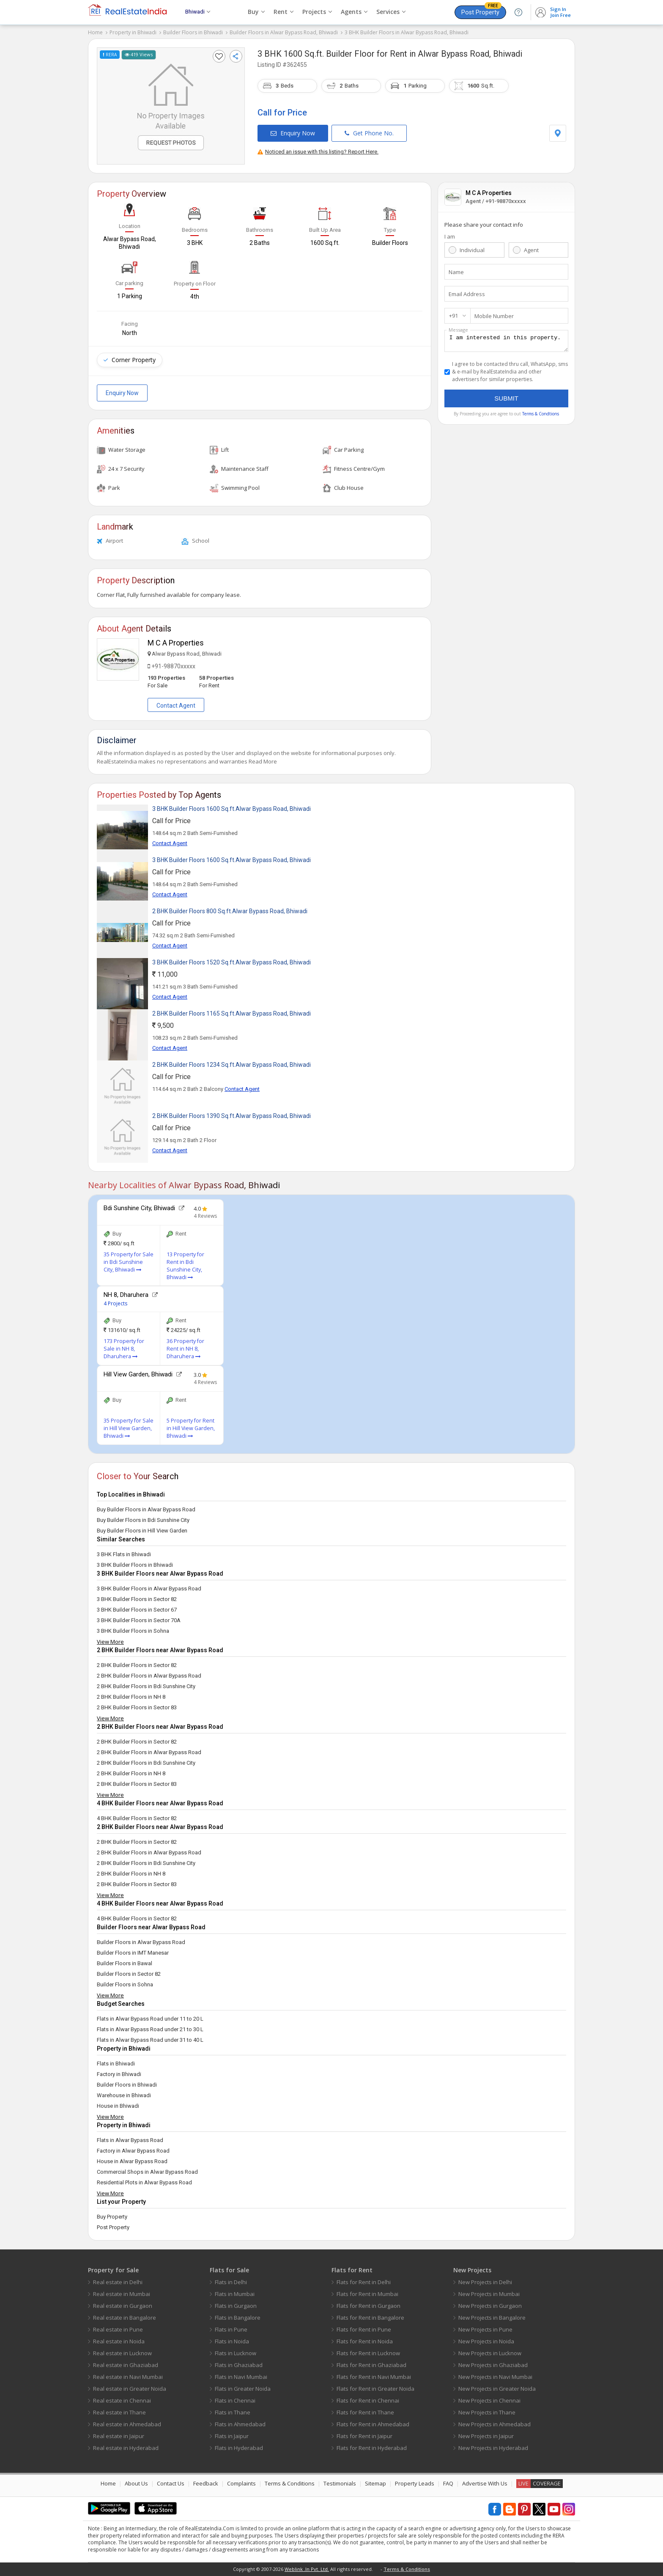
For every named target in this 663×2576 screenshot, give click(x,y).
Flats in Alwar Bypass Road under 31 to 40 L (150, 2040)
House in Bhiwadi (118, 2106)
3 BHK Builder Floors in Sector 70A (139, 1620)
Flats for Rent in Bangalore (370, 2317)
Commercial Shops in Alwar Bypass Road (147, 2172)
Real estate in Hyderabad (126, 2448)
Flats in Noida (232, 2341)
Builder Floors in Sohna (125, 1984)
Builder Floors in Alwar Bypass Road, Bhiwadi (284, 32)
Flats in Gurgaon (236, 2306)
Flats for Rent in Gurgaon (368, 2306)
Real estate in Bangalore (124, 2317)
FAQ (448, 2483)
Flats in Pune (231, 2329)
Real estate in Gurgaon (122, 2306)
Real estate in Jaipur (118, 2436)
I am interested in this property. (506, 342)
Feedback (205, 2483)
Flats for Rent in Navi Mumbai (374, 2377)
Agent (531, 250)
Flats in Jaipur (232, 2436)
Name (456, 272)
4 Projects (115, 1303)
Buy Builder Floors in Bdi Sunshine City (143, 1520)
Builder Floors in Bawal (124, 1963)
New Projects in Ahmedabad (494, 2424)
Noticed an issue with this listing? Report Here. (318, 151)
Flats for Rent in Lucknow (368, 2353)
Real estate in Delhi (117, 2282)
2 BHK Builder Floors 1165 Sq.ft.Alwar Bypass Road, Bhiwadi (231, 1013)
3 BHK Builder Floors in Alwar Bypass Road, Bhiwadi (406, 32)
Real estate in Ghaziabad (125, 2365)
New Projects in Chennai (489, 2400)
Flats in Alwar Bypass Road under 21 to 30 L (150, 2029)
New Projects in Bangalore (492, 2317)
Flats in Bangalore (237, 2317)
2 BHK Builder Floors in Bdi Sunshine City (146, 1686)
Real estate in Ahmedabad (127, 2424)
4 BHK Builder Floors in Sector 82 (137, 1818)
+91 (453, 315)
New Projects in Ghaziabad (493, 2365)
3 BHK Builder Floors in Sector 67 (137, 1610)
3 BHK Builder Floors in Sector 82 (137, 1599)
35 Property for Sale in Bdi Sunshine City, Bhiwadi (128, 1262)
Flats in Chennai (235, 2400)
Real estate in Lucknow (122, 2353)
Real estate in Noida (119, 2341)
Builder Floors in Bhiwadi (193, 32)
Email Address (467, 294)
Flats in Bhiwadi (116, 2063)
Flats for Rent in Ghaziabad (371, 2365)
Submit (506, 400)
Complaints (241, 2483)
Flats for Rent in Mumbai (367, 2294)
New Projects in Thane (486, 2412)
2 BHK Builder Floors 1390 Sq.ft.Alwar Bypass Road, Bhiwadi (231, 1115)
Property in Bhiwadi (133, 32)
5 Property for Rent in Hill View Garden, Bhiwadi (191, 1428)
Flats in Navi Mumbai (241, 2377)
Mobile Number (494, 316)
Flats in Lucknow (235, 2353)
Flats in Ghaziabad (239, 2365)
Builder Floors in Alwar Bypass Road (141, 1942)
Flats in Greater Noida (243, 2388)
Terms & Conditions (290, 2483)
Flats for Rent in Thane (365, 2412)
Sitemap (375, 2483)
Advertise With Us (484, 2483)
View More (110, 1641)
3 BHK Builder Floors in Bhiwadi (135, 1565)
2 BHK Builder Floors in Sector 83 (137, 1707)
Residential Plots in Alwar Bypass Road (144, 2182)
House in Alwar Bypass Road (132, 2161)
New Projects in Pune (485, 2329)
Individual (472, 250)
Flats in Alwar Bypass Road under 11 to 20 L (150, 2019)
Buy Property (112, 2216)
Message (458, 330)
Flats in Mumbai (235, 2294)
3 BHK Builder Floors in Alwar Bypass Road (149, 1588)
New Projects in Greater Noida (497, 2388)
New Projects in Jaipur (486, 2436)
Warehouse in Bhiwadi (124, 2095)
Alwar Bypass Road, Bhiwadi (470, 54)
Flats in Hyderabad (239, 2448)
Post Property (481, 10)
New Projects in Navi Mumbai (495, 2377)
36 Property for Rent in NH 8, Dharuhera (185, 1348)
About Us (136, 2483)
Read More (263, 761)
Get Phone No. (369, 133)
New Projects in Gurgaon (490, 2306)
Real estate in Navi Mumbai (128, 2377)
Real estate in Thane (119, 2412)
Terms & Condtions (540, 416)
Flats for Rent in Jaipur (364, 2436)
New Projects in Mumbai (489, 2294)
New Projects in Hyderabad (493, 2448)
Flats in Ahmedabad (240, 2424)
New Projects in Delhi (485, 2282)
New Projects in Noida (486, 2341)
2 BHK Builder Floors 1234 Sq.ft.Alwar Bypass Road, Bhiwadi (231, 1064)
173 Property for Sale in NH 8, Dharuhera (124, 1348)
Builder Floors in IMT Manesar (133, 1953)
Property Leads (414, 2483)
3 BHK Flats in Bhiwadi (124, 1554)
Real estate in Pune (118, 2329)
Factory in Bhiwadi (119, 2074)
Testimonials (339, 2483)
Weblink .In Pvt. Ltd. (307, 2569)
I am (449, 236)
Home (95, 32)
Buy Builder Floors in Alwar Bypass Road (146, 1509)
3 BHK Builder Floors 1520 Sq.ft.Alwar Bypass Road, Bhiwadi (231, 962)
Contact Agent (175, 705)
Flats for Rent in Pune (364, 2329)
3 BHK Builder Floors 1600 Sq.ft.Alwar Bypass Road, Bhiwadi (231, 808)
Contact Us (170, 2483)
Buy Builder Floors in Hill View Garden (142, 1530)
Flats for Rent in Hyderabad (372, 2448)
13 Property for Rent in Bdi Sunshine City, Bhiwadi (185, 1266)
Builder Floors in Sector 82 (129, 1974)
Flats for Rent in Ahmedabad (373, 2424)
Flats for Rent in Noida (365, 2341)
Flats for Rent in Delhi (364, 2282)
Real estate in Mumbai (121, 2294)
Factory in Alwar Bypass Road (133, 2151)
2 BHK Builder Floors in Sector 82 (137, 1665)
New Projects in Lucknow (489, 2353)
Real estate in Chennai (122, 2400)
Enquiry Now (293, 133)
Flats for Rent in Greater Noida (375, 2388)
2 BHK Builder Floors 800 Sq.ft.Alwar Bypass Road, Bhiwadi (229, 911)
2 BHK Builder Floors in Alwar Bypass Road (149, 1675)
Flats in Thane (232, 2412)
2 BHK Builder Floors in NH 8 (131, 1697)
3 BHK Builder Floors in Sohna (133, 1631)
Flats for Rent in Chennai (368, 2400)
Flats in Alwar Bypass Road (130, 2140)
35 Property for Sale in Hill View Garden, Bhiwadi (128, 1428)
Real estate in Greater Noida (129, 2388)
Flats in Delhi (231, 2282)
